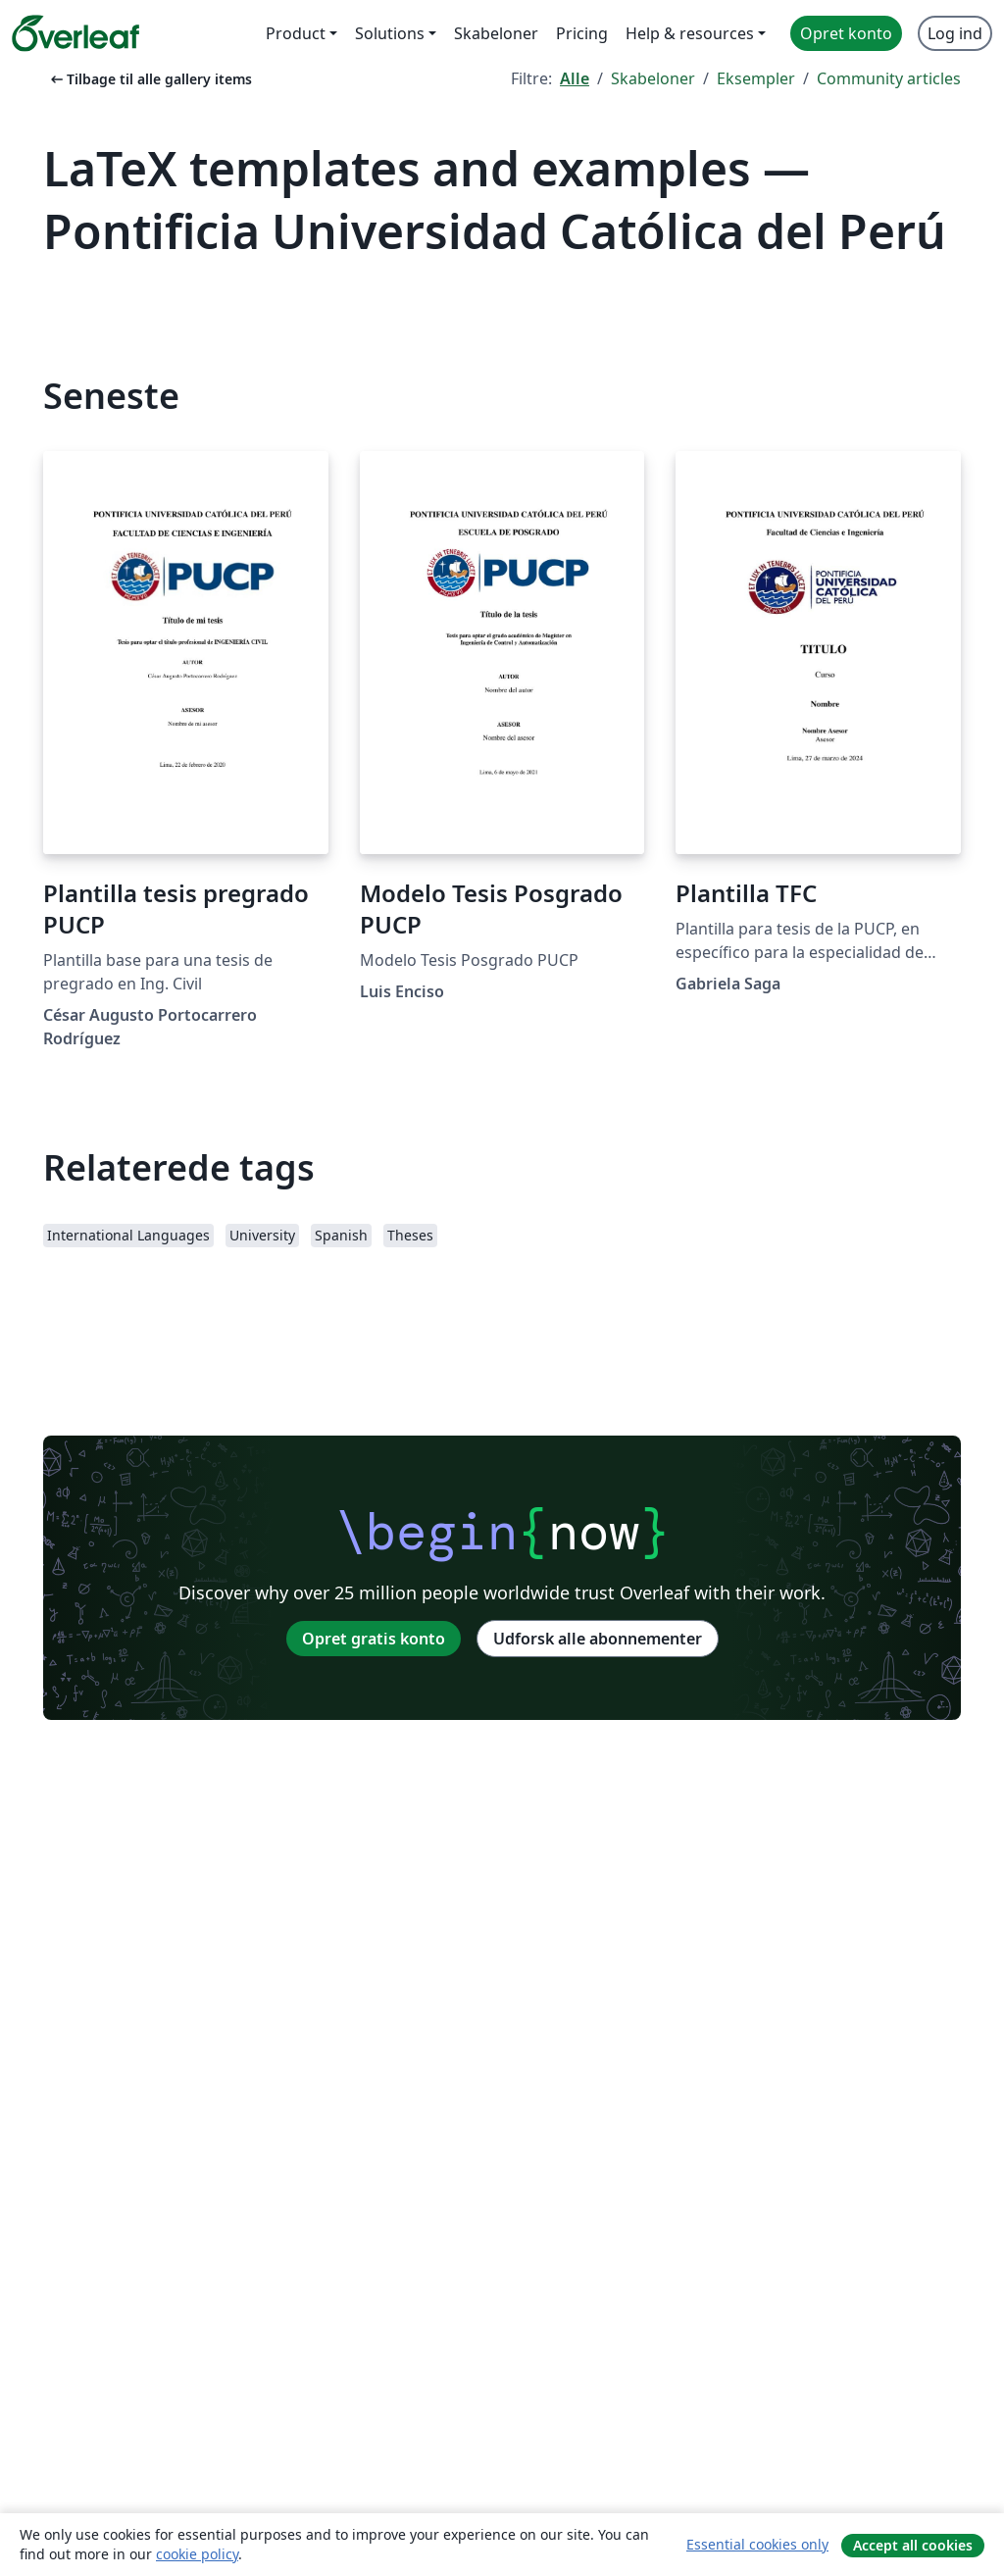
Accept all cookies (913, 2545)
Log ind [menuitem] (955, 33)
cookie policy (197, 2554)
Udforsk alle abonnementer (597, 1638)
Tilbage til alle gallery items (149, 79)
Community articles (889, 78)
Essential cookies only (757, 2544)
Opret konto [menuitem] (846, 33)
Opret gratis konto (373, 1638)
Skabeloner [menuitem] (496, 33)
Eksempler (756, 78)
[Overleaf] (75, 33)
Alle (574, 78)
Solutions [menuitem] (390, 33)
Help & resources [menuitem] (690, 33)
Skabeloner (653, 78)
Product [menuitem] (296, 33)
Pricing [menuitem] (582, 33)
